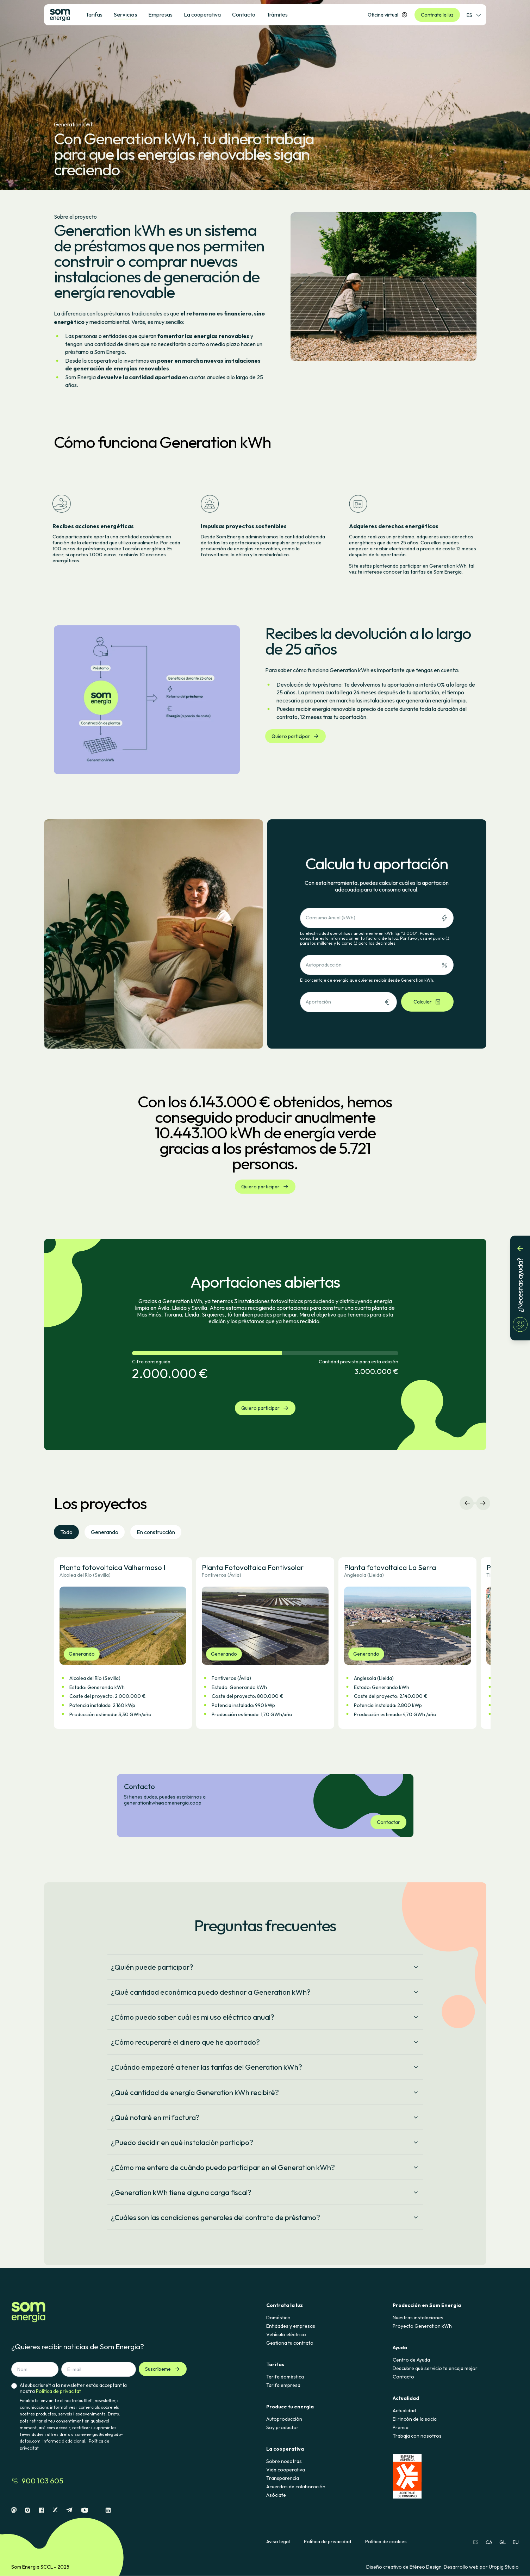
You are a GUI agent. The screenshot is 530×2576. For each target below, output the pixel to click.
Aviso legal (278, 2542)
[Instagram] (27, 2510)
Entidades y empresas (290, 2326)
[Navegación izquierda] (467, 1503)
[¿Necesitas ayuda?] (520, 1288)
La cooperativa (202, 14)
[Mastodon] (14, 2510)
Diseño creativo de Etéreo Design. (405, 2567)
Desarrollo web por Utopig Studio (481, 2567)
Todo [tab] (66, 1532)
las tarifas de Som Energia (432, 572)
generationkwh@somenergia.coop (162, 1803)
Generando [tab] (104, 1532)
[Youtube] (84, 2510)
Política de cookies (386, 2542)
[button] (123, 1643)
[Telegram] (69, 2510)
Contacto (403, 2377)
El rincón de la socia (415, 2419)
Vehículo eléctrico (286, 2334)
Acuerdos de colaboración (295, 2486)
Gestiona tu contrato (289, 2343)
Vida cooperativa (285, 2469)
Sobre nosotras (284, 2461)
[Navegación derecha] (483, 1503)
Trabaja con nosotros (417, 2436)
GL (502, 2542)
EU (516, 2542)
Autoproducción (284, 2419)
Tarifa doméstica (285, 2377)
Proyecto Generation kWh (422, 2326)
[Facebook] (41, 2510)
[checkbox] (14, 2416)
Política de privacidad (327, 2542)
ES (476, 2542)
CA (489, 2542)
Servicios (125, 14)
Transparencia (282, 2478)
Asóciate (276, 2495)
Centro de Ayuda (411, 2360)
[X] (55, 2510)
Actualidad (404, 2410)
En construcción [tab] (156, 1532)
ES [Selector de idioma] (474, 15)
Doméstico (278, 2317)
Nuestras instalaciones (418, 2317)
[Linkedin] (108, 2510)
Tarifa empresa (283, 2385)
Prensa (401, 2427)
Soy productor (282, 2427)
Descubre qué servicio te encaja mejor (435, 2368)
